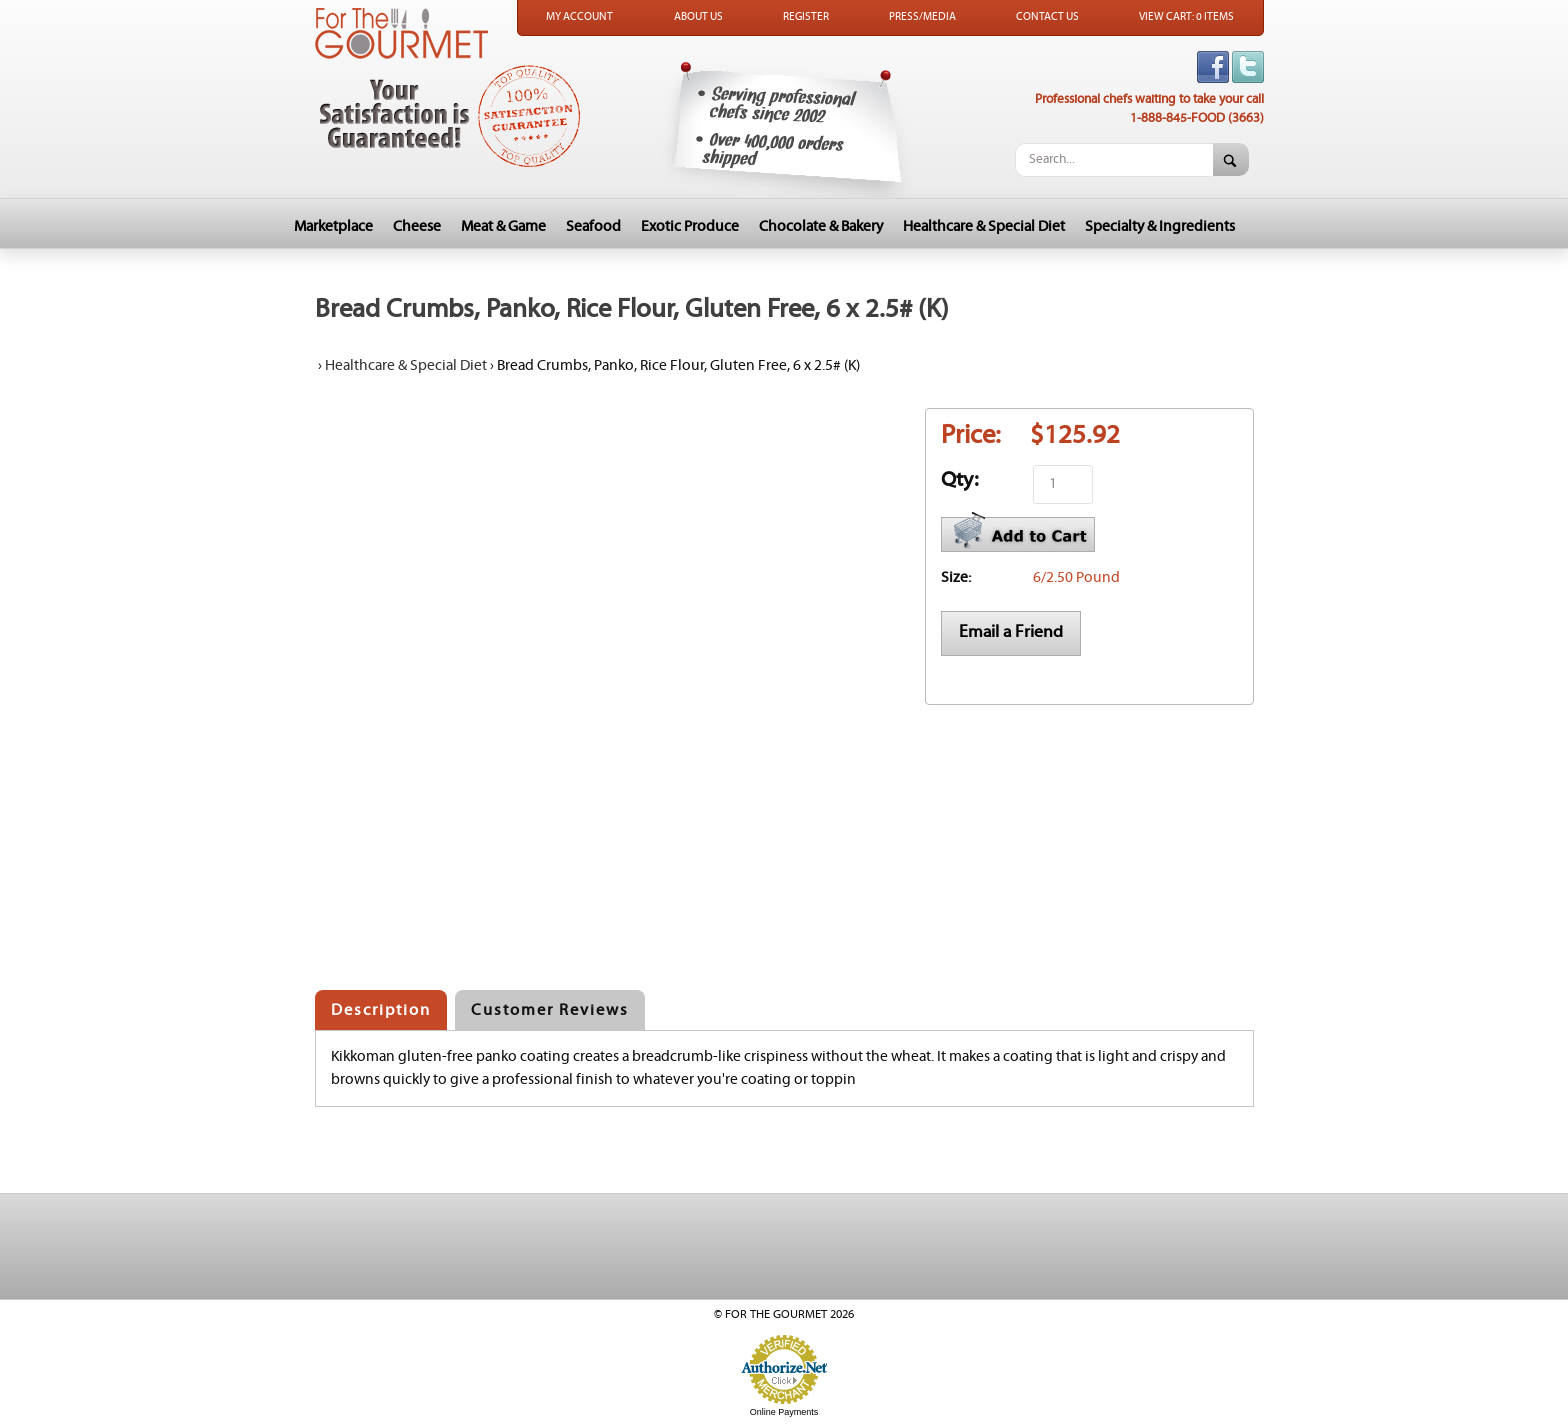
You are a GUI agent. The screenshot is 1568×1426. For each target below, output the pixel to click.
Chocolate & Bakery (821, 226)
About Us (698, 17)
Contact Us (1047, 17)
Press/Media (922, 17)
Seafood (593, 226)
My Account (579, 17)
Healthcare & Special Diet (984, 226)
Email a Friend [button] (1011, 632)
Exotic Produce (690, 226)
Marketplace (333, 226)
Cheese (417, 226)
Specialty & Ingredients (1160, 226)
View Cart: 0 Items (1186, 17)
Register (806, 17)
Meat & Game (503, 226)
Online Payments (784, 1412)
